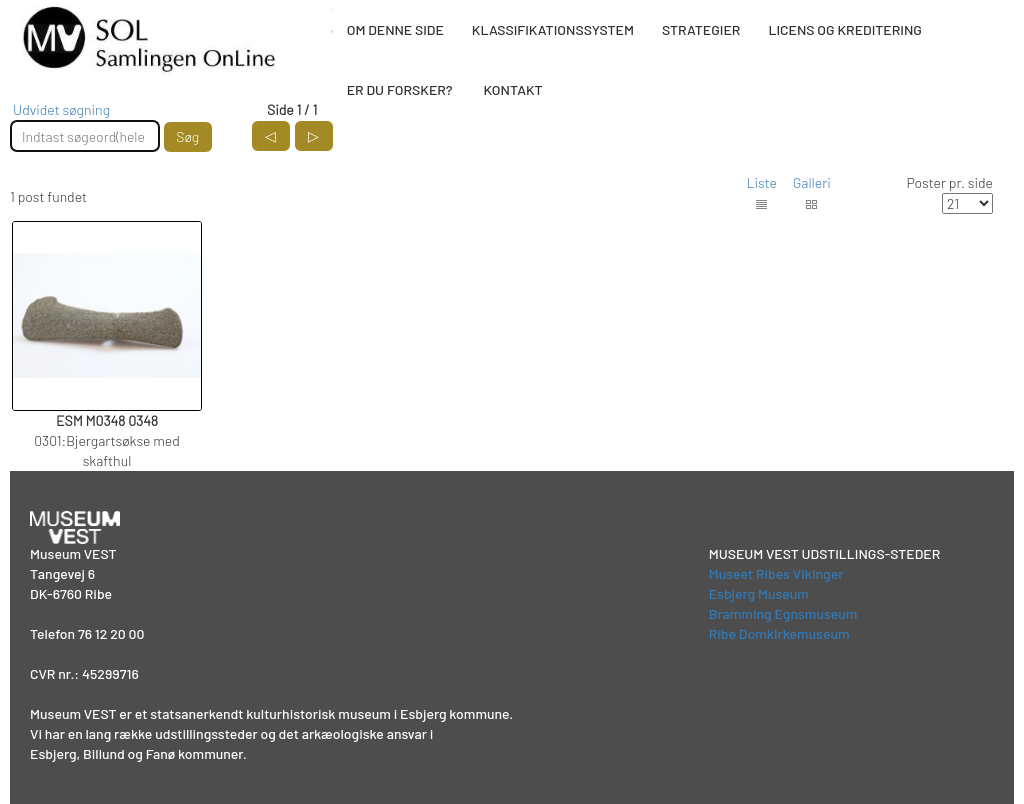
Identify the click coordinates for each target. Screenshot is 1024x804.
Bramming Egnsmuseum (783, 613)
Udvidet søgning (61, 109)
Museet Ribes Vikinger (776, 573)
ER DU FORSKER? (400, 89)
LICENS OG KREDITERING (845, 29)
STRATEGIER (701, 29)
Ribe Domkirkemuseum (779, 633)
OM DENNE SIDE (395, 29)
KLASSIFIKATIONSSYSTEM (553, 29)
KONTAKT (512, 89)
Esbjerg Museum (759, 593)
